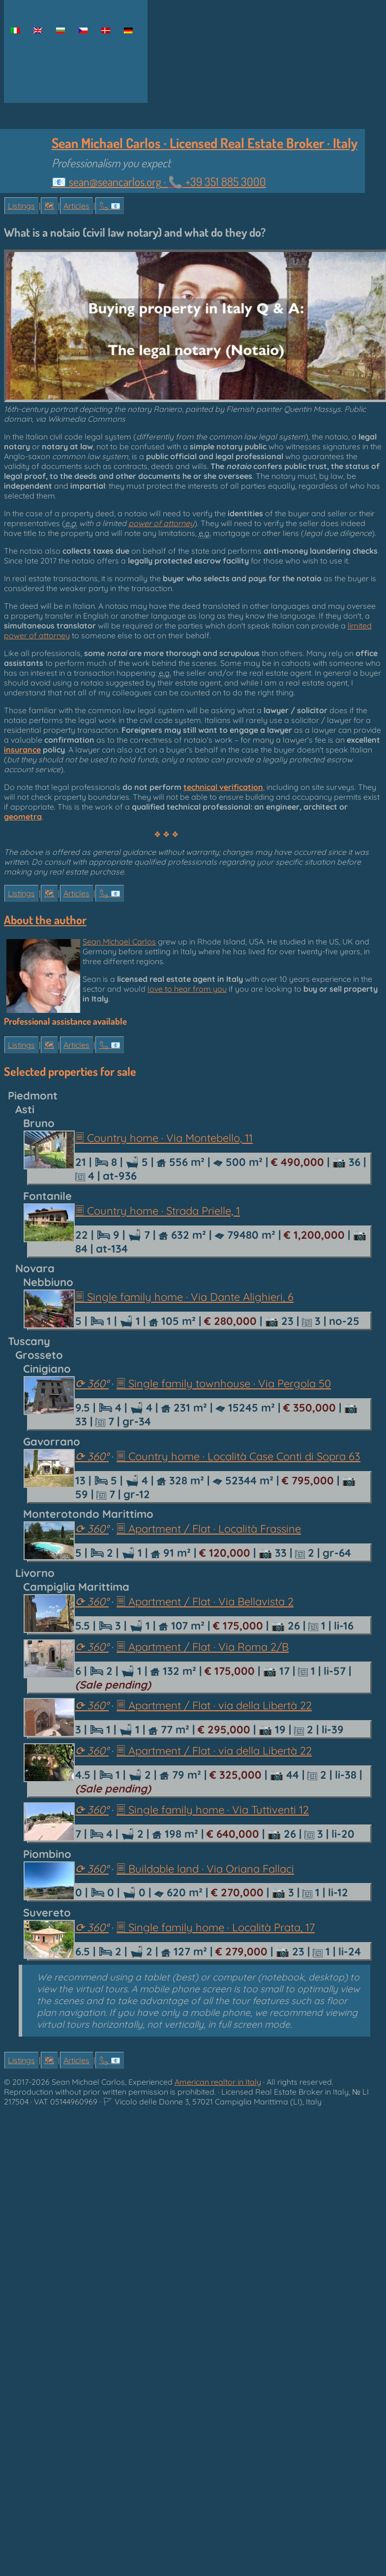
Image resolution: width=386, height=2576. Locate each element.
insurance (22, 749)
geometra (23, 816)
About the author (45, 919)
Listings (21, 206)
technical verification (223, 787)
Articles (76, 206)
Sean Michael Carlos (119, 941)
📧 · (159, 181)
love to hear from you (187, 989)
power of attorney (161, 523)
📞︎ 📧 (109, 206)
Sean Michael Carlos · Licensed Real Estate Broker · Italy (204, 143)
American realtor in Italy (218, 2082)
